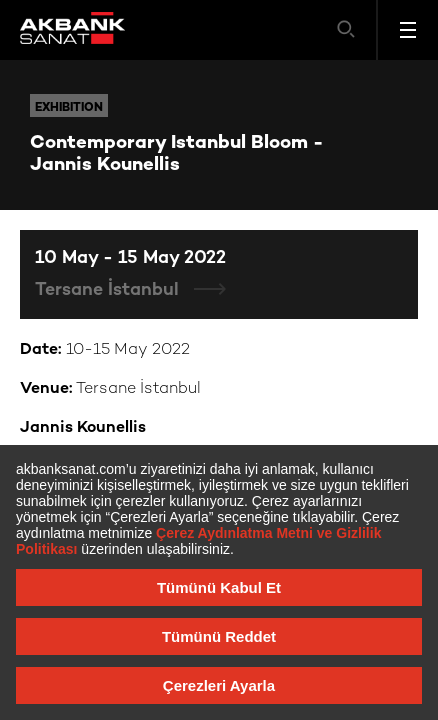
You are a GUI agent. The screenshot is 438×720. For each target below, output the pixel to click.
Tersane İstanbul (109, 290)
